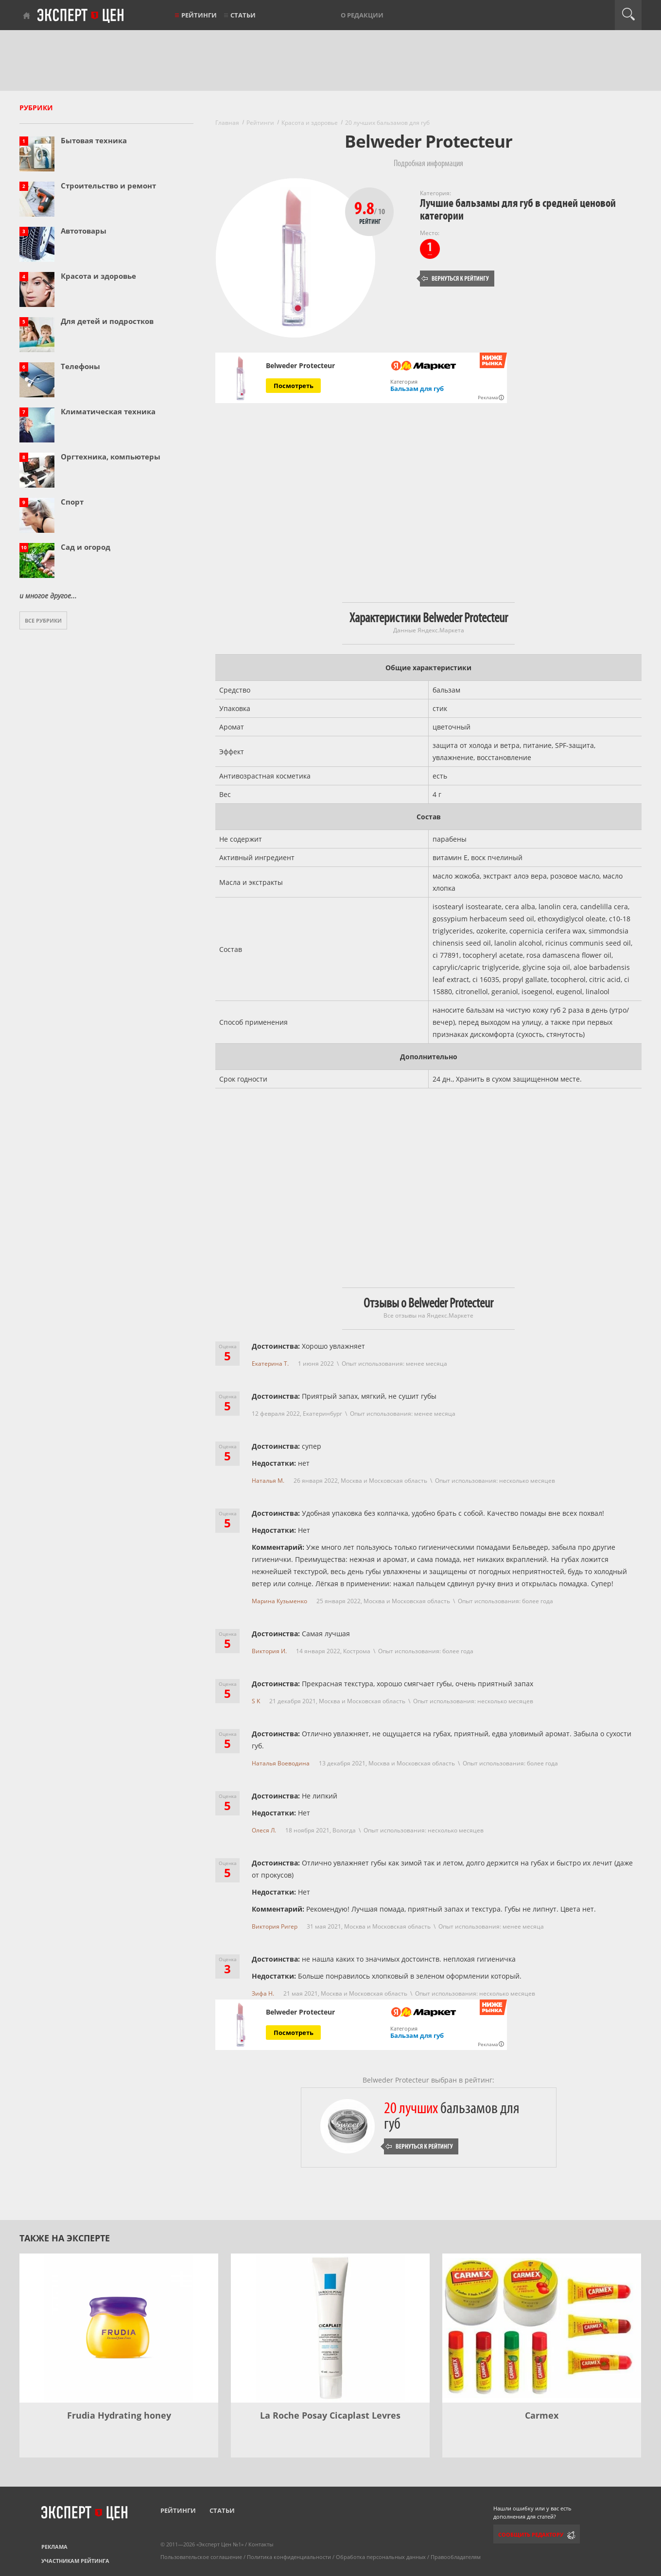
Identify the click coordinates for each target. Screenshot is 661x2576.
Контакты (260, 2544)
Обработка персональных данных (381, 2556)
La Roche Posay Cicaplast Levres (330, 2415)
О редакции (362, 15)
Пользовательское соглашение (201, 2556)
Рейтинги (199, 15)
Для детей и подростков (107, 321)
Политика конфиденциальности (289, 2556)
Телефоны (80, 366)
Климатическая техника (108, 411)
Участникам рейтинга (75, 2560)
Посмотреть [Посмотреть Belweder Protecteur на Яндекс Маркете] (293, 385)
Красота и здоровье (98, 276)
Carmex (541, 2415)
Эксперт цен (81, 16)
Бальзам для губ (417, 388)
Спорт (72, 502)
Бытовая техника (94, 140)
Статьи (243, 15)
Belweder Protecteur (300, 366)
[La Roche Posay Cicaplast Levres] (330, 2328)
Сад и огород (85, 547)
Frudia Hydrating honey (119, 2415)
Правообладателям (456, 2556)
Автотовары (83, 231)
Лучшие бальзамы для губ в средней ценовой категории (518, 209)
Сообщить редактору (530, 2534)
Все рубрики (43, 620)
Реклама (54, 2546)
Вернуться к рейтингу (455, 279)
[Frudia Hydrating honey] (118, 2328)
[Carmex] (541, 2328)
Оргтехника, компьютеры (110, 456)
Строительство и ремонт (108, 185)
